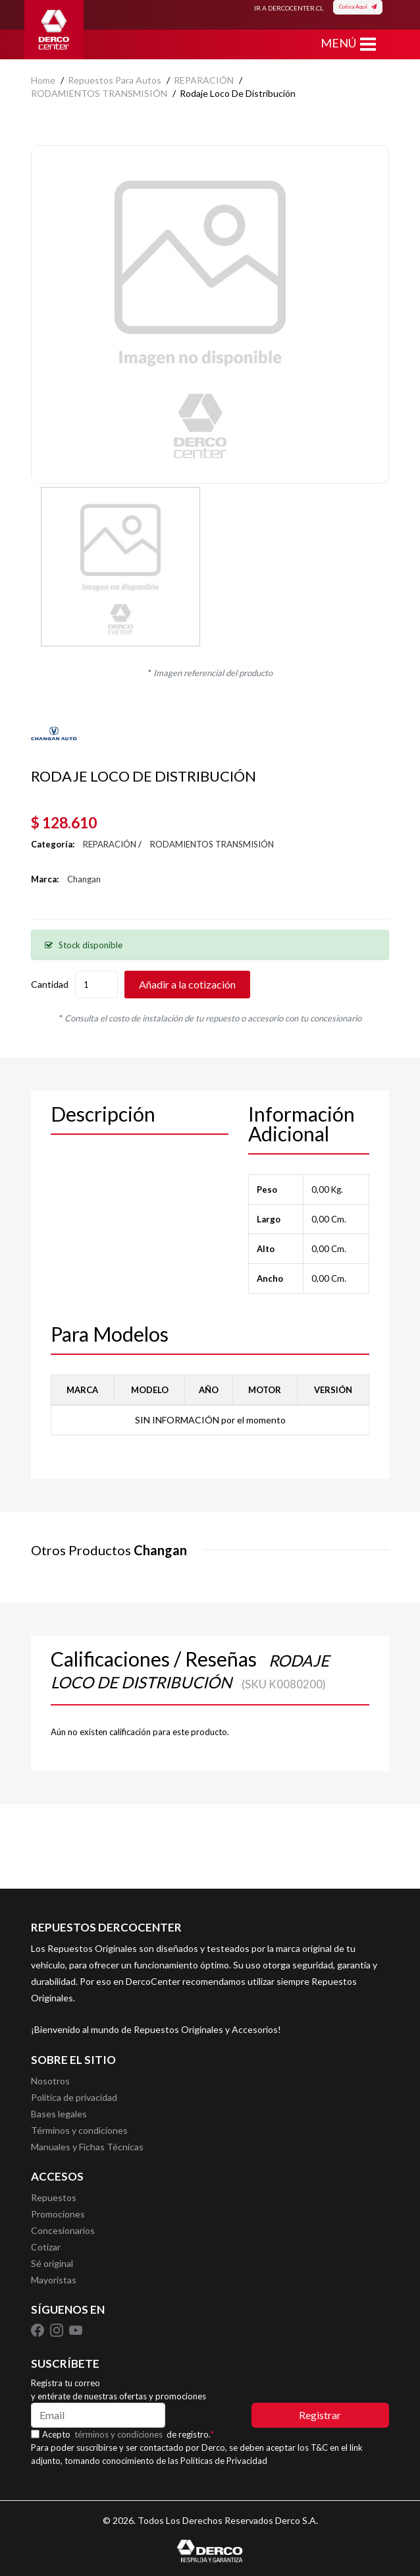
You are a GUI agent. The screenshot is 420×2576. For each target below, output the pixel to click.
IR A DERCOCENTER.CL (288, 8)
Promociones (58, 2213)
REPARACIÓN (204, 80)
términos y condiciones (118, 2434)
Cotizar (46, 2246)
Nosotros (50, 2080)
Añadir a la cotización (187, 984)
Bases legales (59, 2113)
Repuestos (53, 2197)
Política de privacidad (74, 2097)
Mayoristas (53, 2279)
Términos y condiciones (79, 2130)
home (43, 80)
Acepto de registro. (128, 2434)
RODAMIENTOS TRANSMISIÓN (99, 93)
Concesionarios (63, 2230)
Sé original (52, 2263)
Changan (84, 879)
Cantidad (49, 984)
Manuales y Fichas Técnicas (87, 2146)
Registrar (320, 2415)
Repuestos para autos (114, 80)
